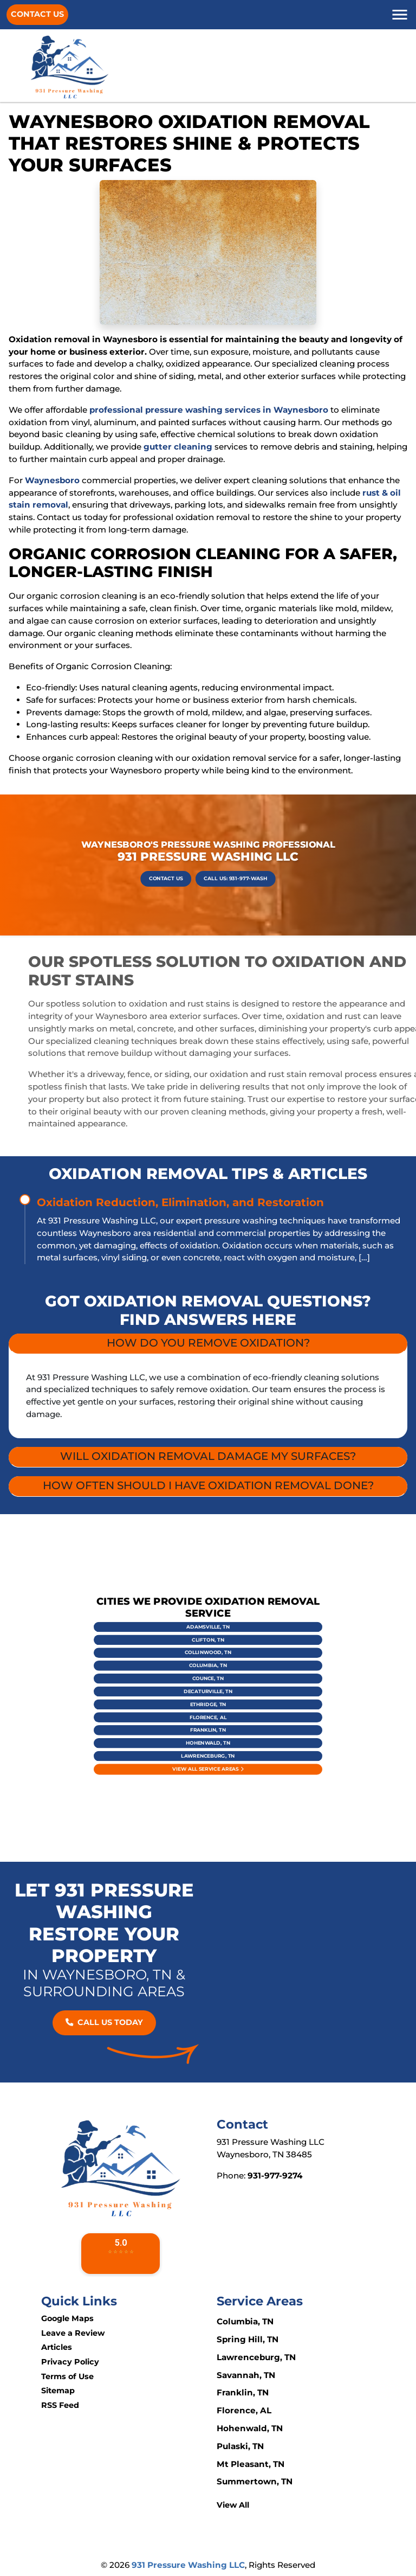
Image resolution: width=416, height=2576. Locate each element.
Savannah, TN (246, 2375)
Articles (56, 2347)
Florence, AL (208, 1698)
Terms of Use (67, 2376)
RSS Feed (60, 2405)
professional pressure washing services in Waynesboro (208, 410)
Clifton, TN (208, 1670)
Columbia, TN (208, 1679)
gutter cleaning (178, 446)
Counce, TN (208, 1684)
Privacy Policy (70, 2362)
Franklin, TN (208, 1703)
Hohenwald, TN (208, 1708)
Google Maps (67, 2318)
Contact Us (37, 14)
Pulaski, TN (240, 2446)
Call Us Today (104, 2022)
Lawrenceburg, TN (208, 1713)
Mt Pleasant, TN (250, 2464)
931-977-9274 (275, 2175)
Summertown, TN (254, 2481)
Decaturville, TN (208, 1689)
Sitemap (58, 2390)
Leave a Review (73, 2333)
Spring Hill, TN (247, 2339)
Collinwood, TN (208, 1675)
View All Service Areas (208, 1718)
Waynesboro (52, 480)
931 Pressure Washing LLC (188, 2565)
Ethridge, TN (208, 1694)
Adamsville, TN (208, 1665)
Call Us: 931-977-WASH (218, 870)
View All (233, 2505)
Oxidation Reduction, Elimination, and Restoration (180, 1202)
